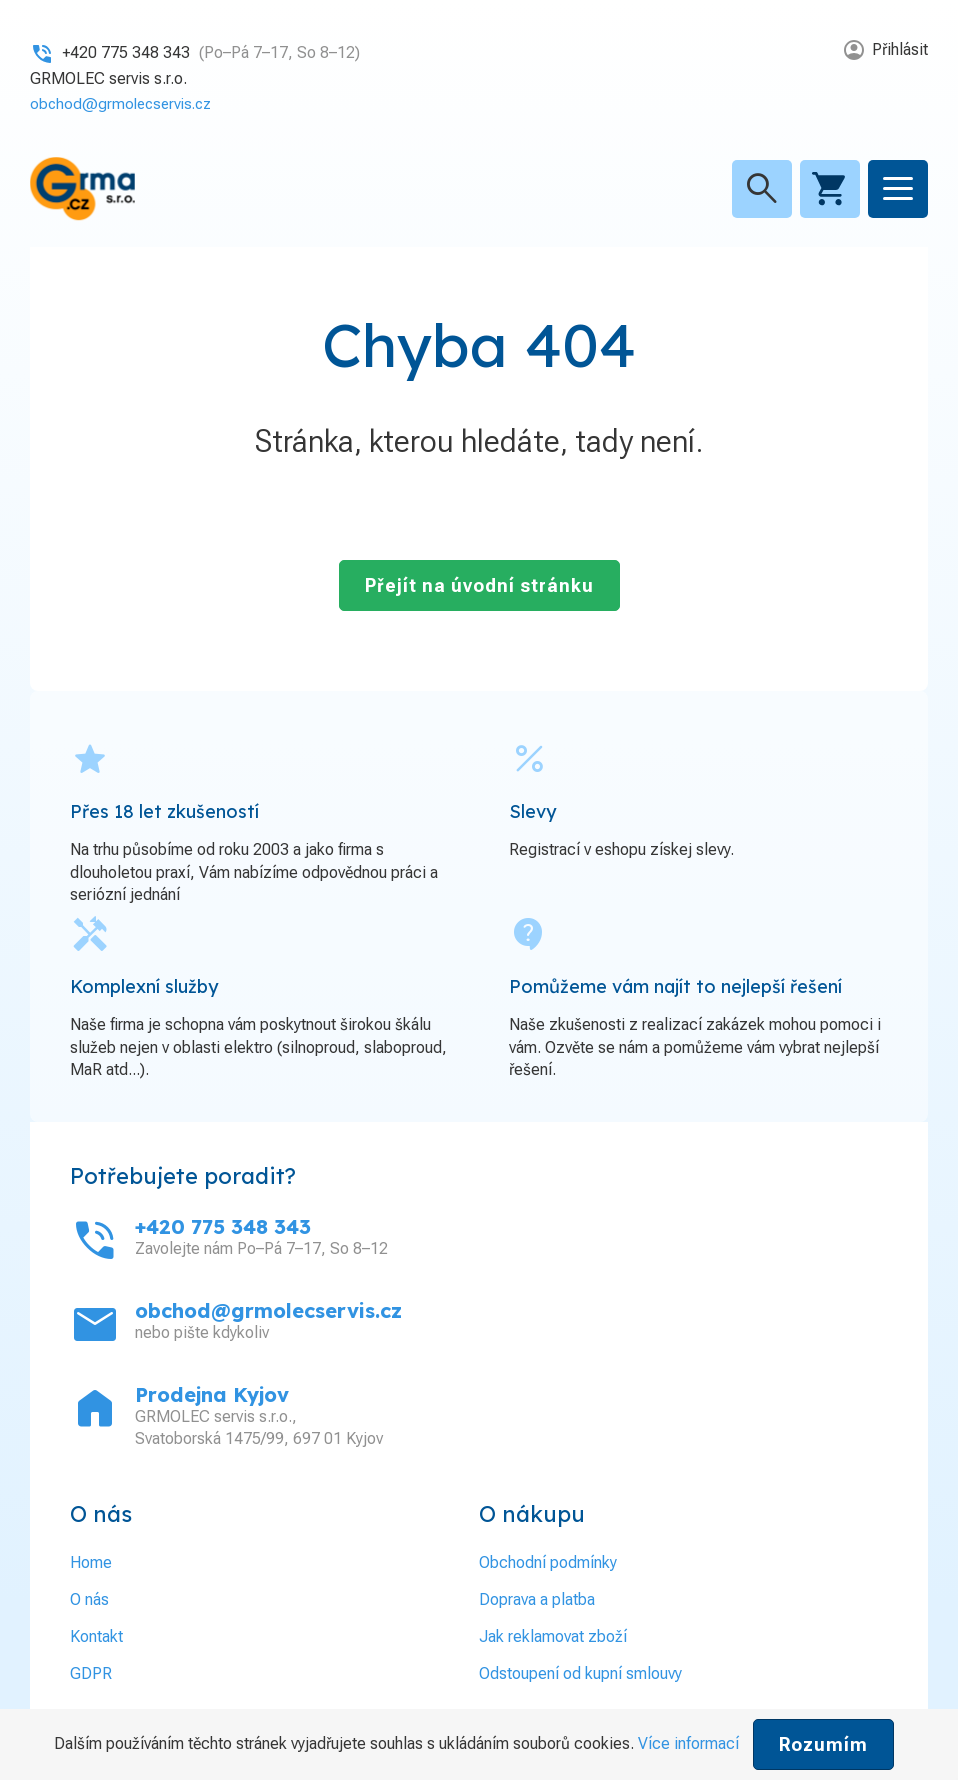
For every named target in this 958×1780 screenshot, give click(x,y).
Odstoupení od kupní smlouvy (580, 1672)
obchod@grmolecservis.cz (125, 103)
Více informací (688, 1743)
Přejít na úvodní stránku (479, 584)
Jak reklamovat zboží (553, 1635)
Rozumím (823, 1744)
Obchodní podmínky (548, 1561)
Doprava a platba (537, 1598)
